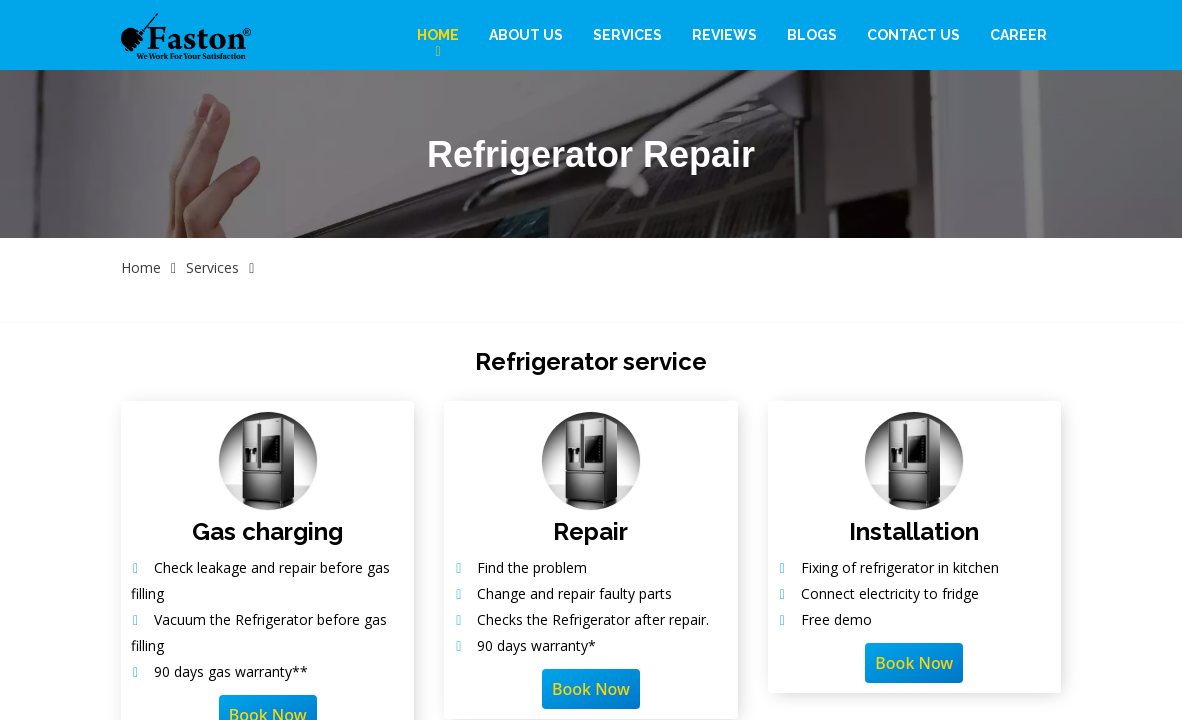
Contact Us (913, 35)
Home (438, 35)
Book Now (591, 689)
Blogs (812, 35)
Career (1018, 35)
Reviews (724, 35)
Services (627, 35)
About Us (526, 35)
